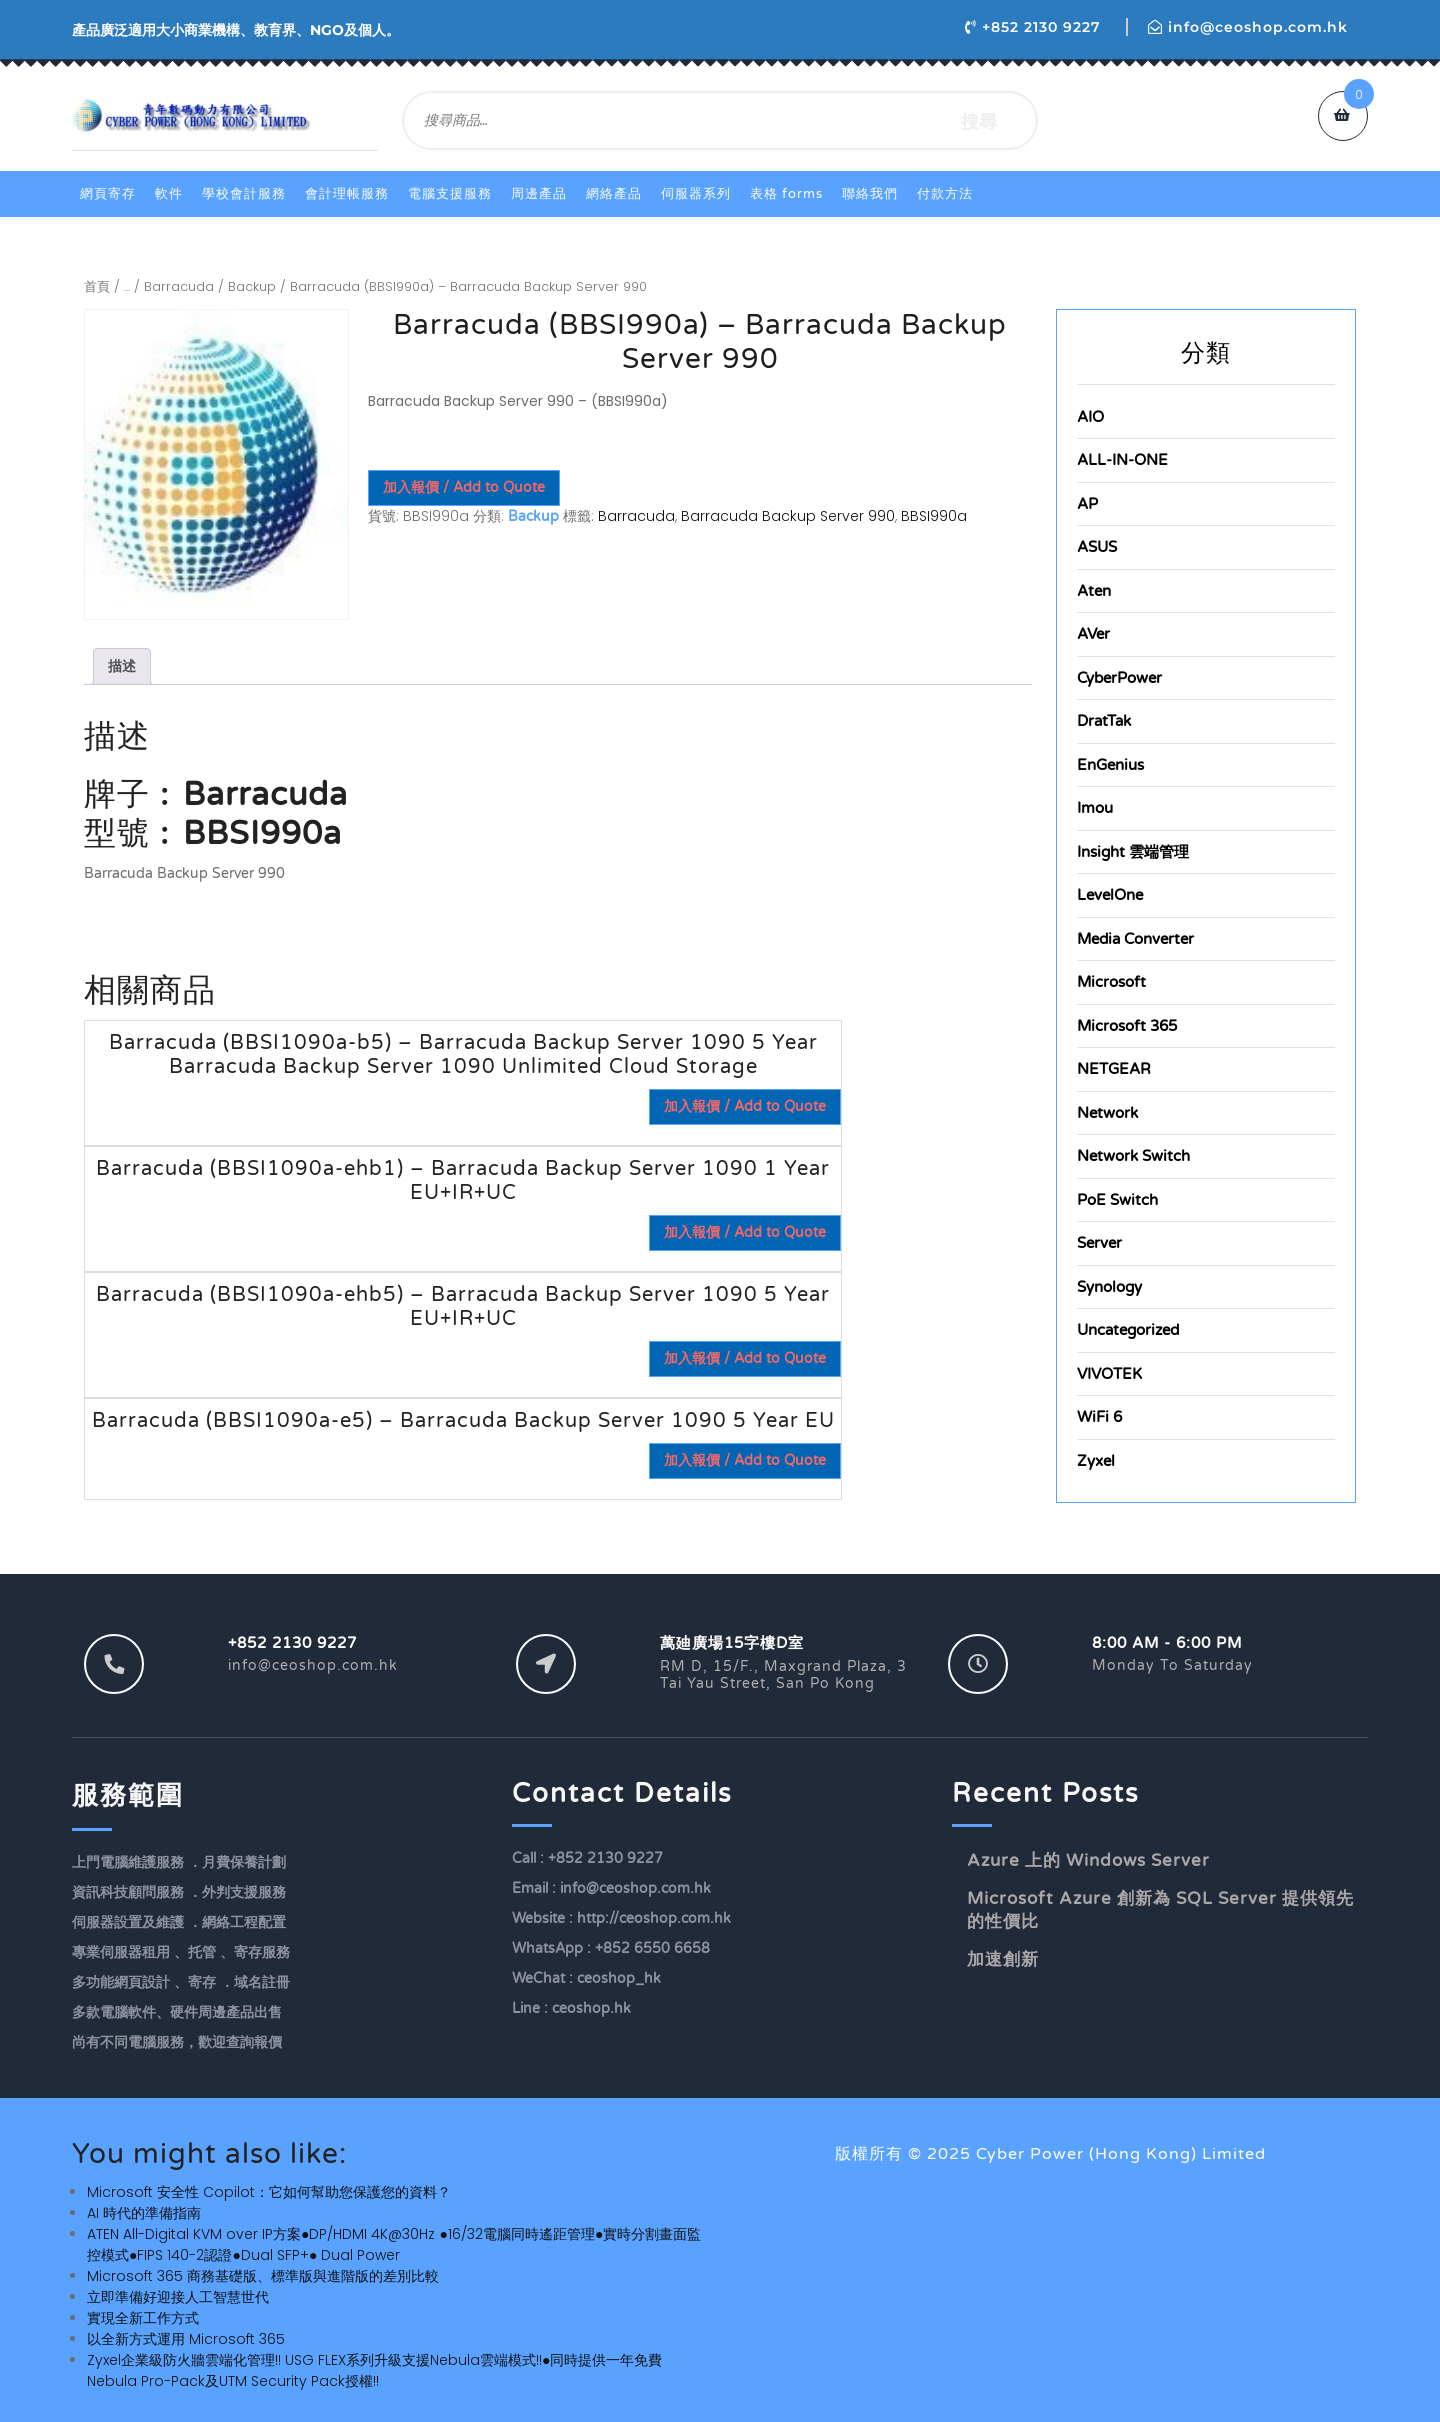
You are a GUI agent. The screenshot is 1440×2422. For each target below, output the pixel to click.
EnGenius (1110, 765)
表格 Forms (786, 194)
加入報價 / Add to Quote (464, 487)
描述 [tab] (122, 666)
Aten (1094, 591)
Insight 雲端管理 (1133, 852)
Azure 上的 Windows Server (1088, 1860)
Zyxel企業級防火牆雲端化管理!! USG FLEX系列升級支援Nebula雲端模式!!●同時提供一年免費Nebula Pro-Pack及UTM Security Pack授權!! (374, 2370)
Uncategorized (1128, 1330)
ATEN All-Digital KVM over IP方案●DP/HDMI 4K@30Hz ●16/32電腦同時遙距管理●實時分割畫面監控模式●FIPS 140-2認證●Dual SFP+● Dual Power (394, 2244)
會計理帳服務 (347, 194)
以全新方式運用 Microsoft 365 (186, 2339)
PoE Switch (1117, 1200)
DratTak (1104, 721)
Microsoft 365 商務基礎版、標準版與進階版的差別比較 (263, 2276)
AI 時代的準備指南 (144, 2213)
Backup (252, 286)
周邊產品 (539, 194)
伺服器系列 (696, 194)
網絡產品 (614, 194)
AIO (1090, 417)
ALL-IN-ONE (1122, 460)
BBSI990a (934, 516)
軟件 (169, 194)
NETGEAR (1114, 1069)
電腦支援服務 (450, 194)
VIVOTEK (1109, 1374)
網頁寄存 (108, 194)
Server (1099, 1243)
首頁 (97, 286)
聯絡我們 (870, 194)
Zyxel (1096, 1461)
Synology (1109, 1287)
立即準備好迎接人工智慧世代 (178, 2297)
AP (1087, 504)
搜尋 (979, 120)
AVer (1093, 634)
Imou (1095, 808)
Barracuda (179, 286)
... (127, 286)
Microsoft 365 (1127, 1026)
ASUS (1097, 547)
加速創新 (1003, 1959)
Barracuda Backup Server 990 (788, 516)
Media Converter (1135, 939)
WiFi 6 (1099, 1417)
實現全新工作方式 (143, 2318)
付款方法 (945, 194)
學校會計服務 (244, 194)
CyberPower (1119, 678)
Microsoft (1111, 982)
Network (1107, 1113)
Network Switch (1133, 1156)
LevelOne (1110, 895)
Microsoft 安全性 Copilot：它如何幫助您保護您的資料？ (269, 2192)
